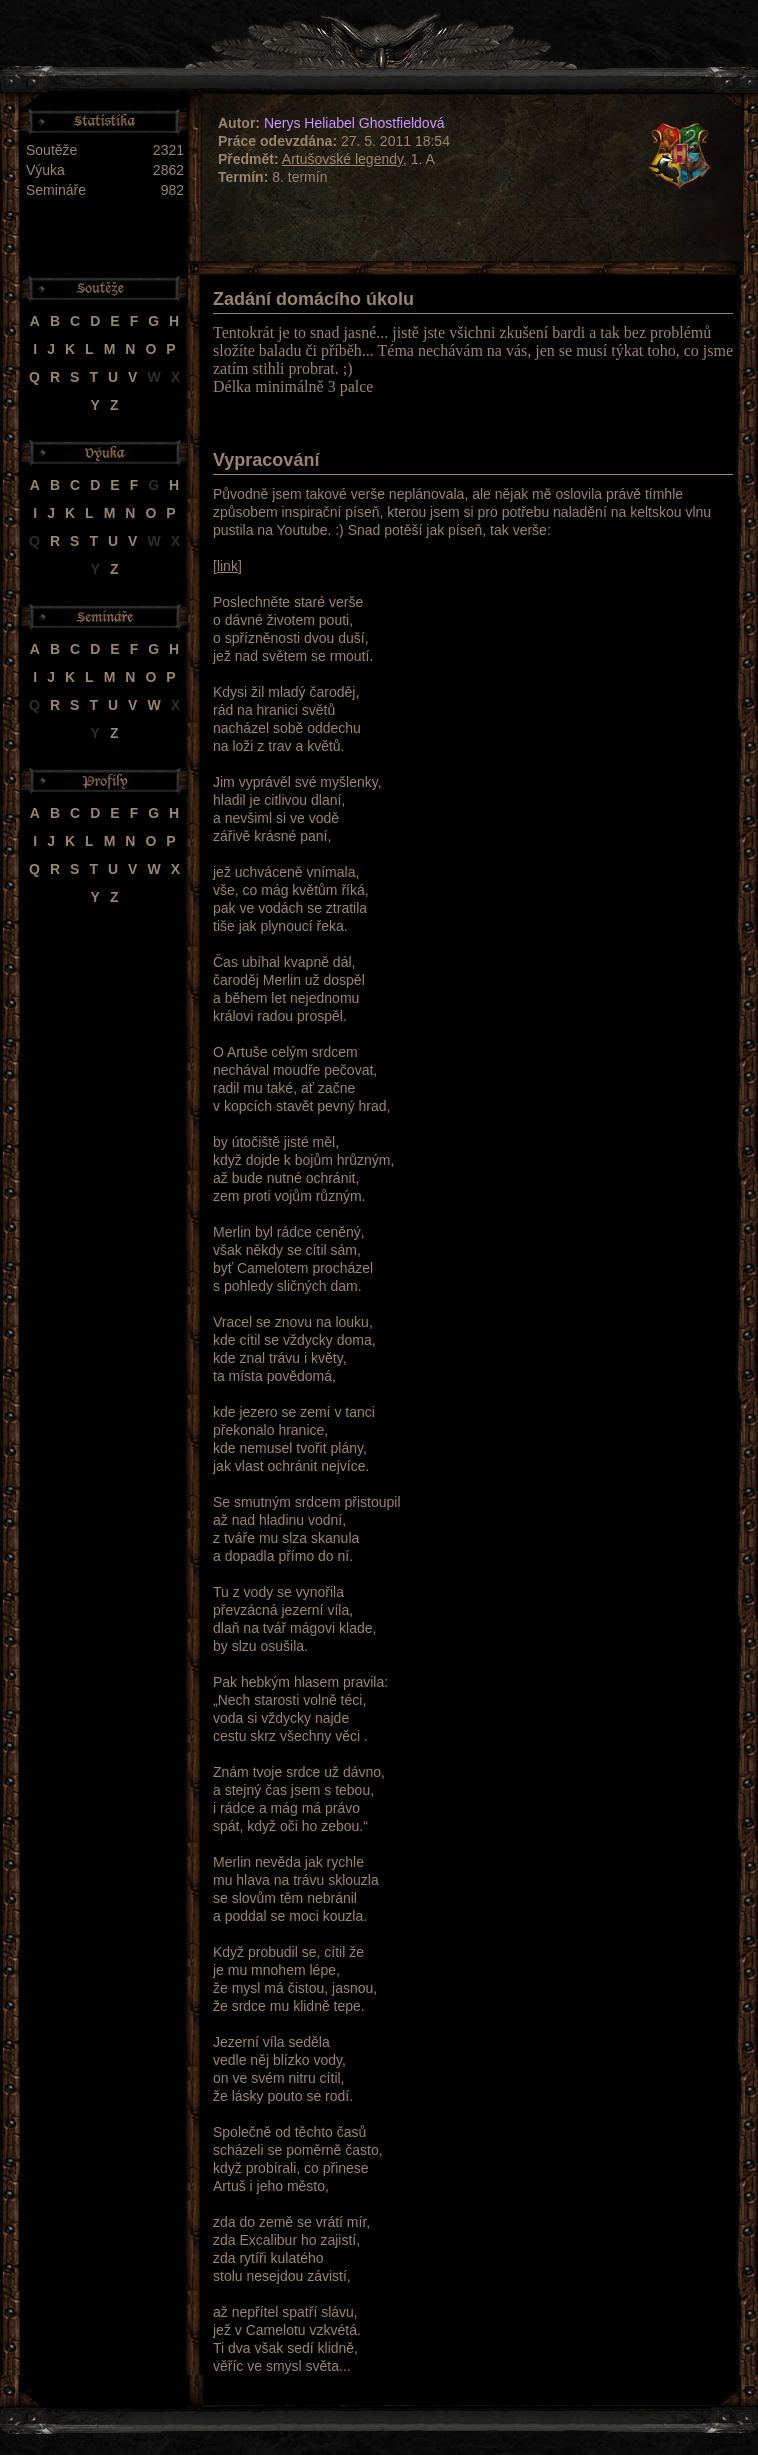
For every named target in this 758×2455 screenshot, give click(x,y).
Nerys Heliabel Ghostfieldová (354, 123)
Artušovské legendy (342, 159)
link (227, 566)
